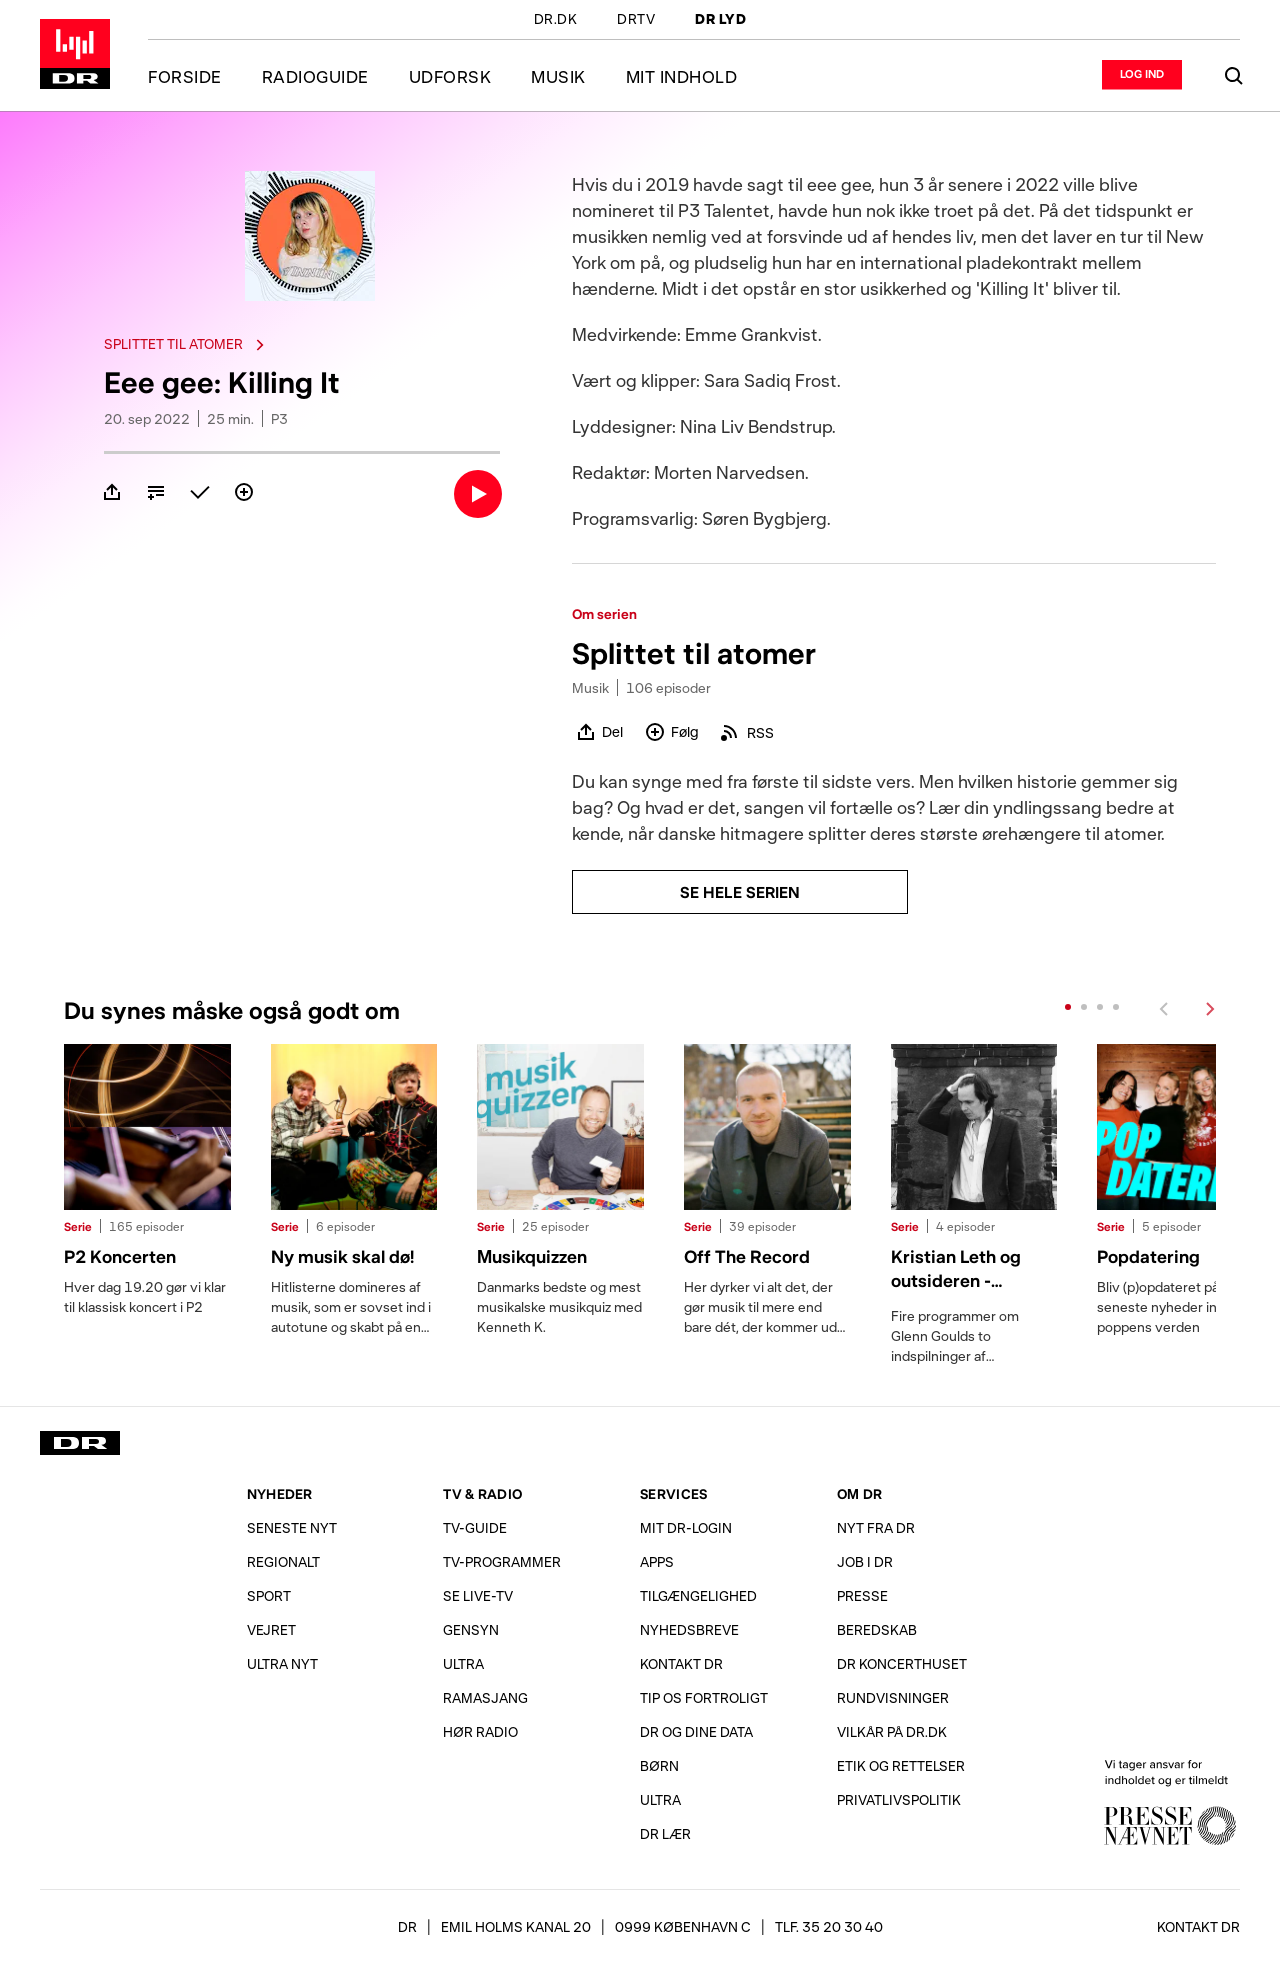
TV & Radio (482, 1493)
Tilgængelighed (698, 1595)
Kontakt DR (681, 1663)
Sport (269, 1595)
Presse (862, 1595)
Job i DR (865, 1561)
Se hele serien (740, 891)
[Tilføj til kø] (156, 492)
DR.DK (556, 20)
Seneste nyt (292, 1527)
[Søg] (1234, 76)
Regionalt (283, 1561)
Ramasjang (485, 1697)
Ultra (463, 1663)
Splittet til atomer (186, 343)
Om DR (860, 1493)
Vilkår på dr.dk (892, 1731)
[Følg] (244, 492)
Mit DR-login (686, 1527)
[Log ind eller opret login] (1142, 74)
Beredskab (877, 1629)
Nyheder (280, 1493)
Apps (657, 1561)
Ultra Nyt (282, 1663)
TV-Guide (475, 1527)
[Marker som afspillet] (200, 492)
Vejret (271, 1629)
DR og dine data (696, 1731)
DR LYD (720, 20)
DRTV (636, 20)
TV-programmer (502, 1561)
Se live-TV (478, 1595)
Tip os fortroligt (704, 1697)
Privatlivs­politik (899, 1799)
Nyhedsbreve (689, 1629)
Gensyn (471, 1629)
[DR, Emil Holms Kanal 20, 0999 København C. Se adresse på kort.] (574, 1926)
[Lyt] (478, 494)
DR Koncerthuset (902, 1663)
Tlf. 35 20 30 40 (829, 1926)
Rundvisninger (893, 1697)
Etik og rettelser (901, 1765)
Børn (659, 1765)
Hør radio (480, 1731)
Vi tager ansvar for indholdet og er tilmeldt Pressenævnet (1170, 1801)
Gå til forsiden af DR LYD (75, 54)
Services (673, 1493)
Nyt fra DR (876, 1527)
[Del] (112, 492)
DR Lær (665, 1833)
